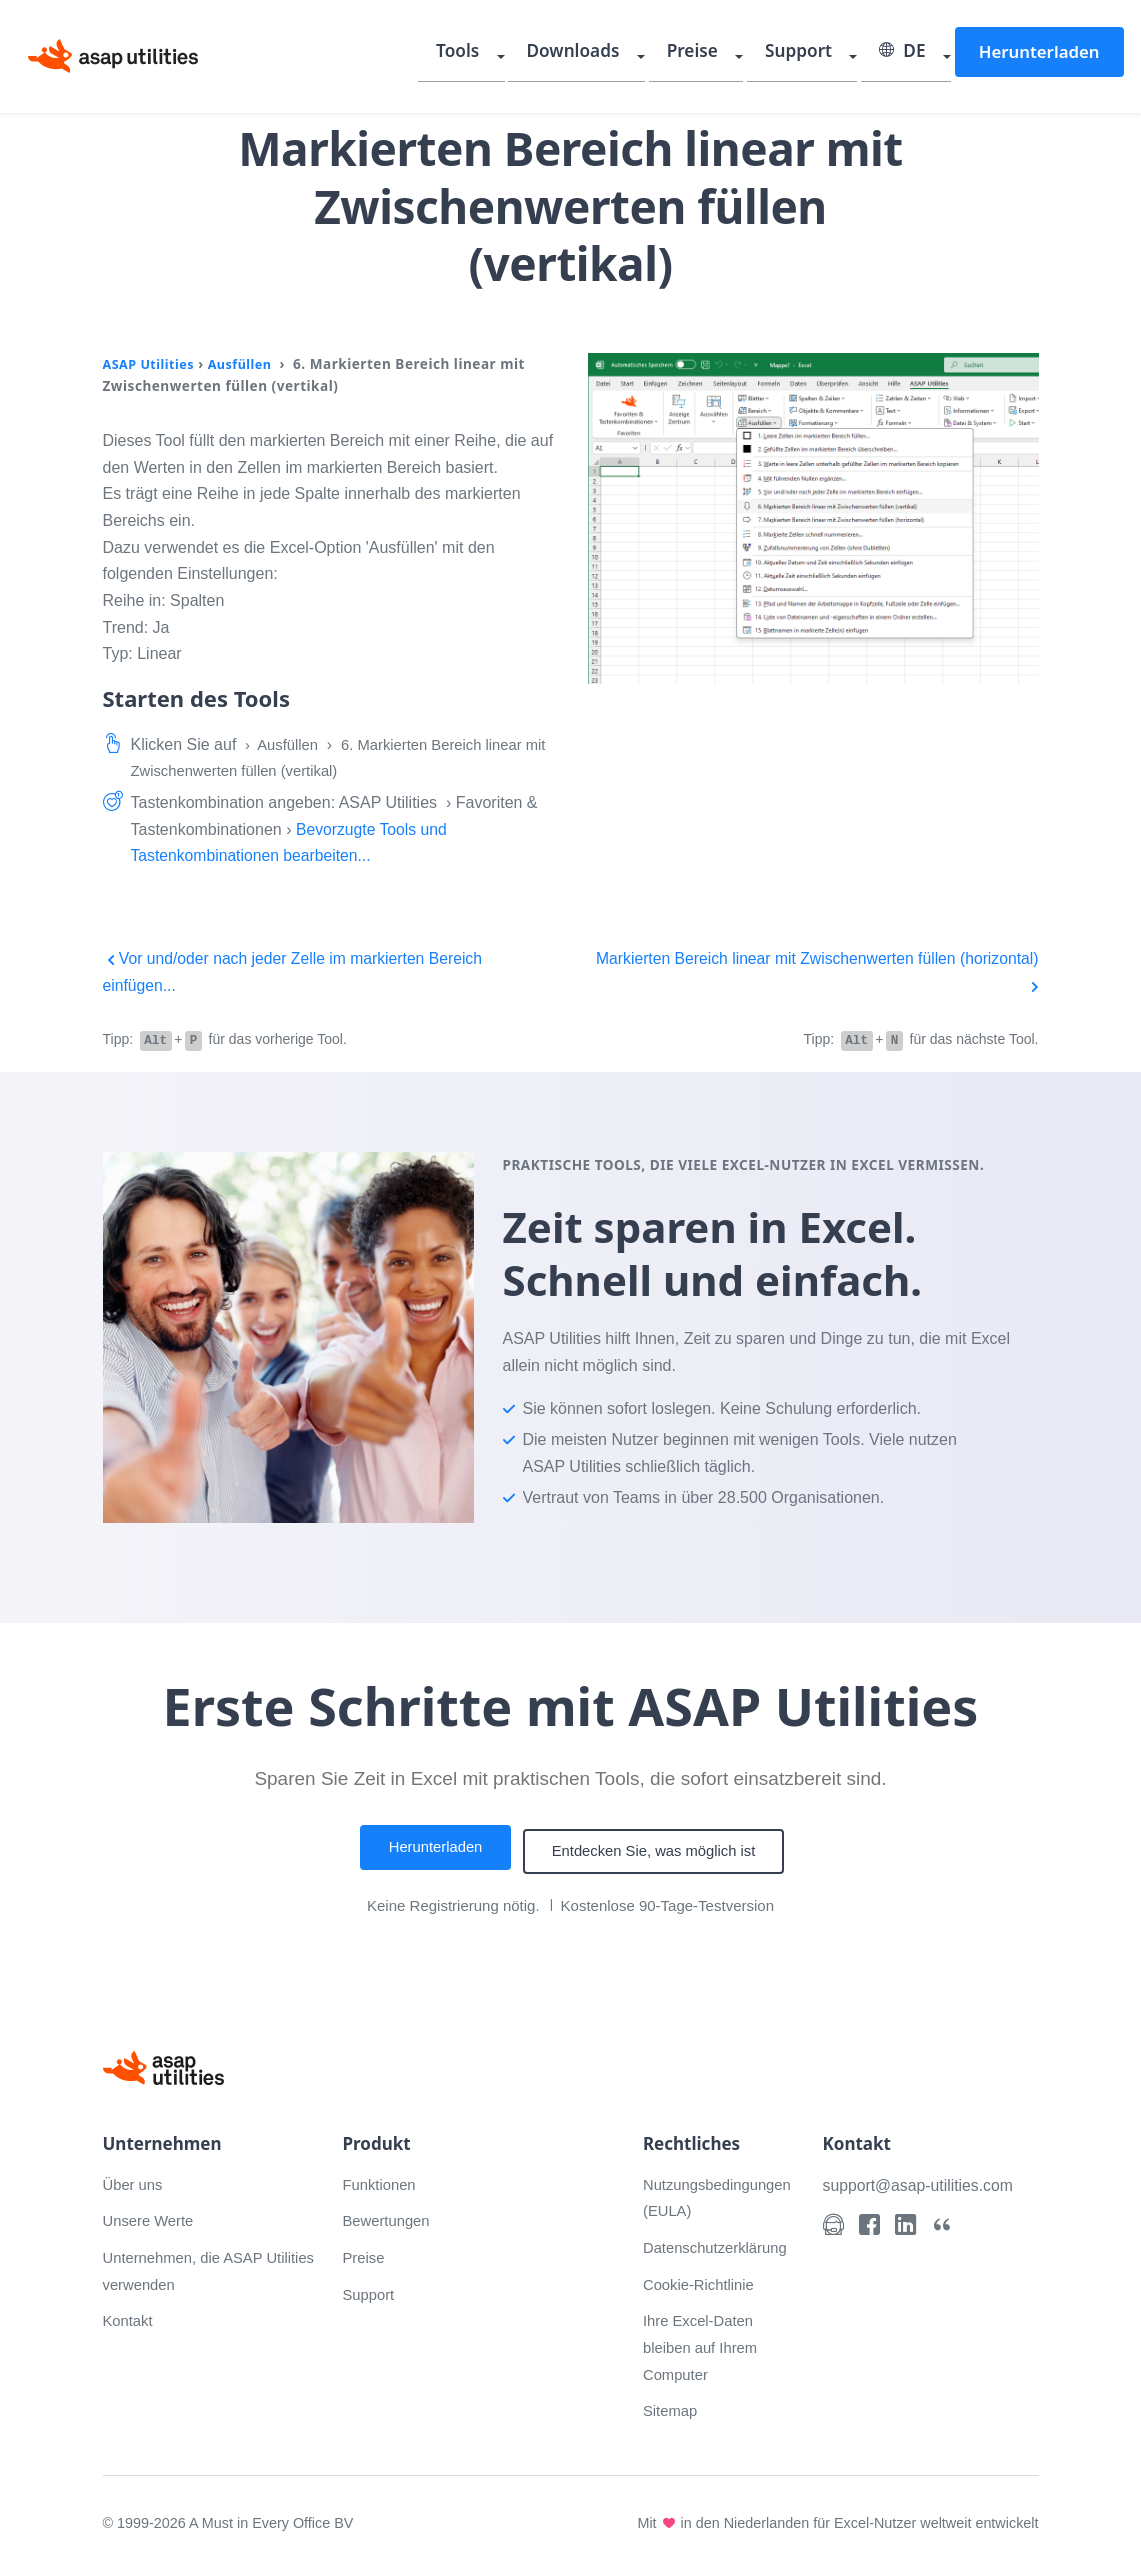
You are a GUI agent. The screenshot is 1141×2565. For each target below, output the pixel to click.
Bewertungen (390, 2214)
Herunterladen (1043, 54)
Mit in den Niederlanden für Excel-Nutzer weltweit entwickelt (830, 2517)
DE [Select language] (918, 55)
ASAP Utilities (152, 363)
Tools (519, 55)
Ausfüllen (249, 363)
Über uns (135, 2178)
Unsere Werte (152, 2214)
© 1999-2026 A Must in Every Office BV (234, 2516)
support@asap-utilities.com (925, 2179)
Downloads (622, 55)
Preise (730, 55)
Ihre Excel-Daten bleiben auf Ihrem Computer (705, 2341)
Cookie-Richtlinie (703, 2278)
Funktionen (382, 2178)
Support (824, 55)
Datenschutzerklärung (721, 2241)
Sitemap (672, 2404)
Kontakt (130, 2314)
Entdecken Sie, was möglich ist (660, 1848)
